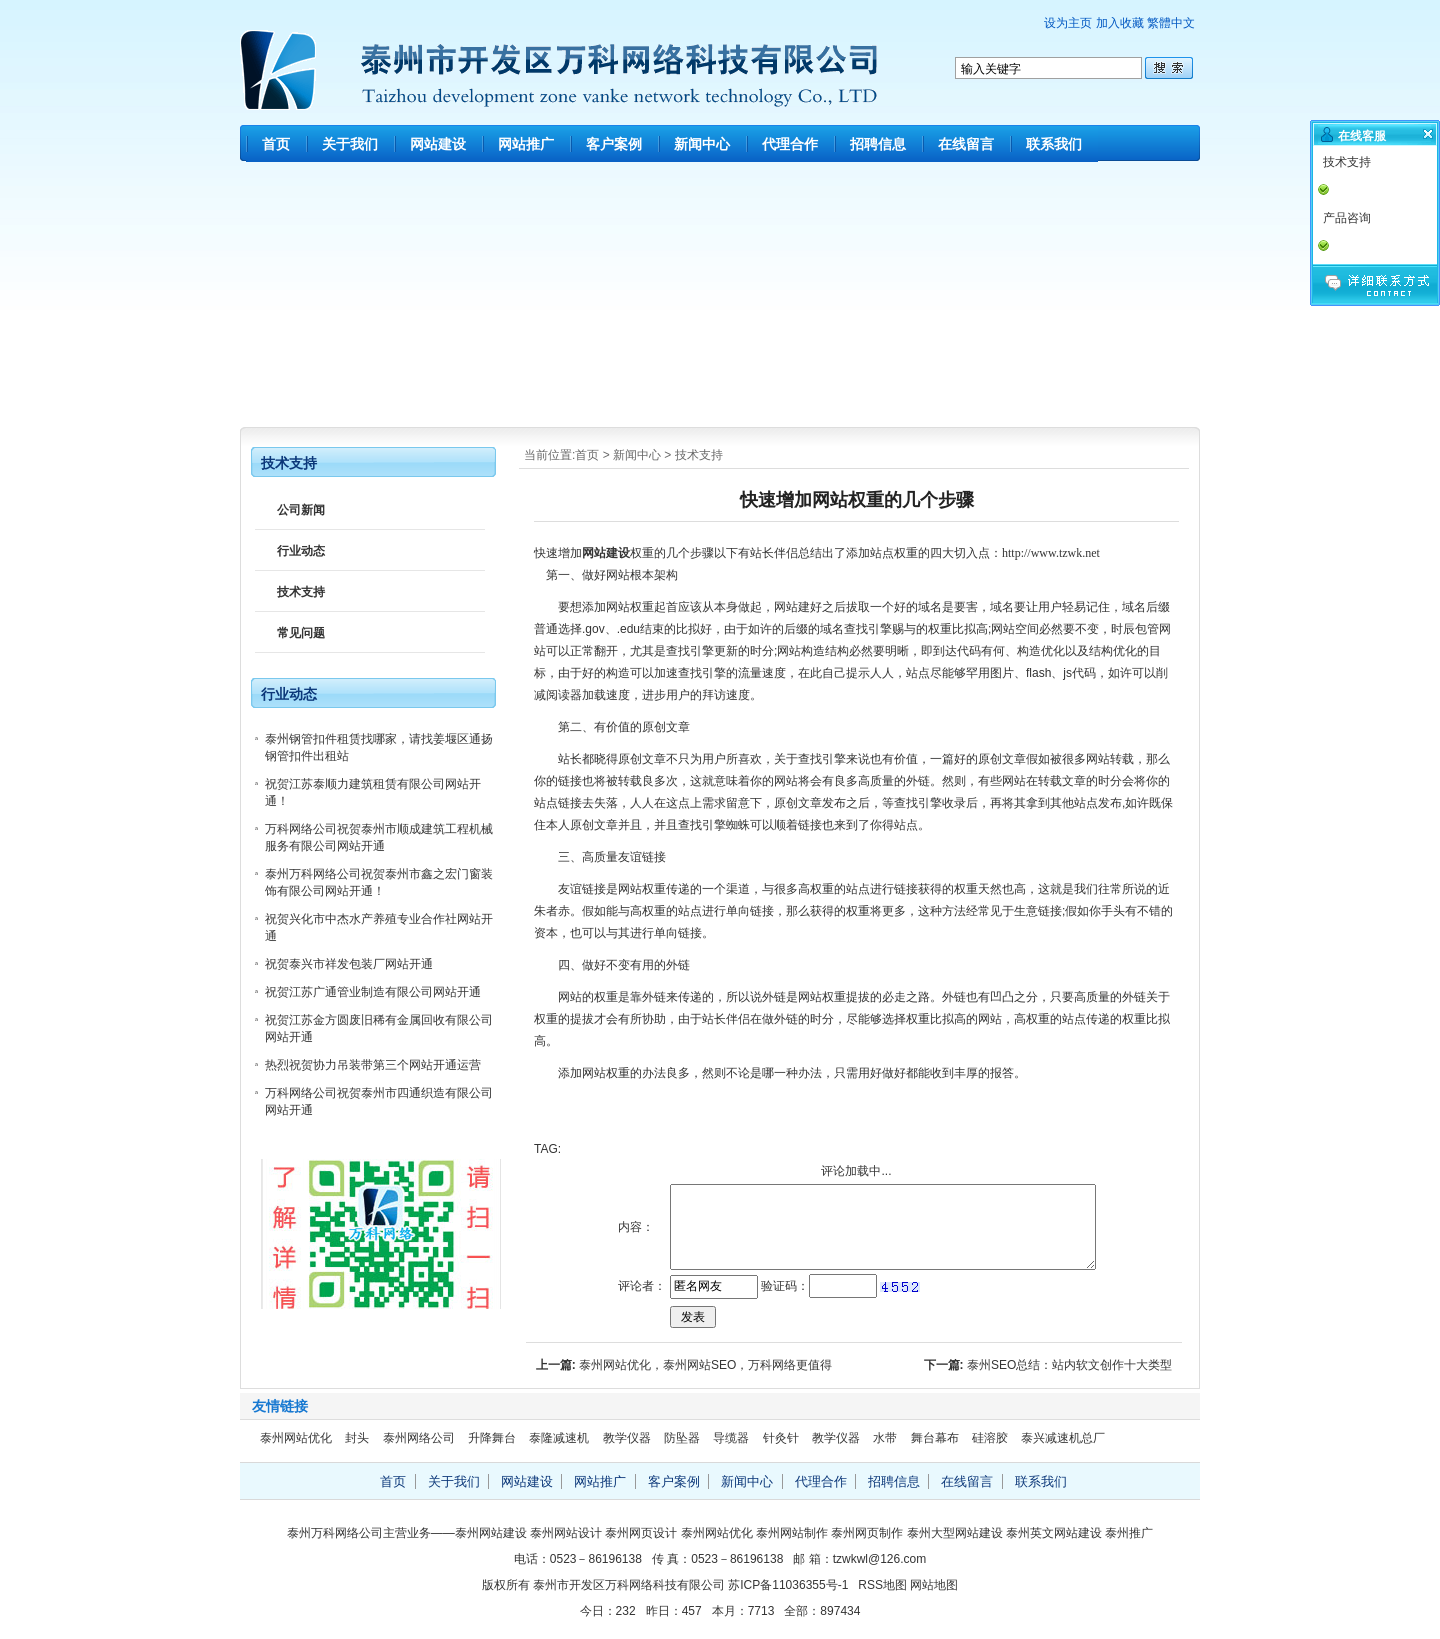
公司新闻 (301, 510)
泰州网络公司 (419, 1438)
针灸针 (781, 1438)
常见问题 (301, 633)
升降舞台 (492, 1438)
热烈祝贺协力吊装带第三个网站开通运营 (373, 1065)
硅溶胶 (990, 1438)
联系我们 (1054, 144)
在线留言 (966, 144)
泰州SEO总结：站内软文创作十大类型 (1069, 1365)
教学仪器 (627, 1438)
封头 (357, 1438)
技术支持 (699, 455)
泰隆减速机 (559, 1438)
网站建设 (438, 144)
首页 (276, 144)
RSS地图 (882, 1585)
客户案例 (614, 144)
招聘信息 (878, 144)
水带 (885, 1438)
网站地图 (934, 1585)
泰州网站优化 (296, 1438)
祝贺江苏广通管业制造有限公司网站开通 (373, 992)
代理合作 (790, 144)
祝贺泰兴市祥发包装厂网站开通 (349, 964)
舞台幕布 (935, 1438)
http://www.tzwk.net (1051, 553)
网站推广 (526, 144)
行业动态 (301, 551)
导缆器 (731, 1438)
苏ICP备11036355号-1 (788, 1585)
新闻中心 (702, 144)
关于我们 (350, 144)
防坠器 (682, 1438)
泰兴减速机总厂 (1063, 1438)
